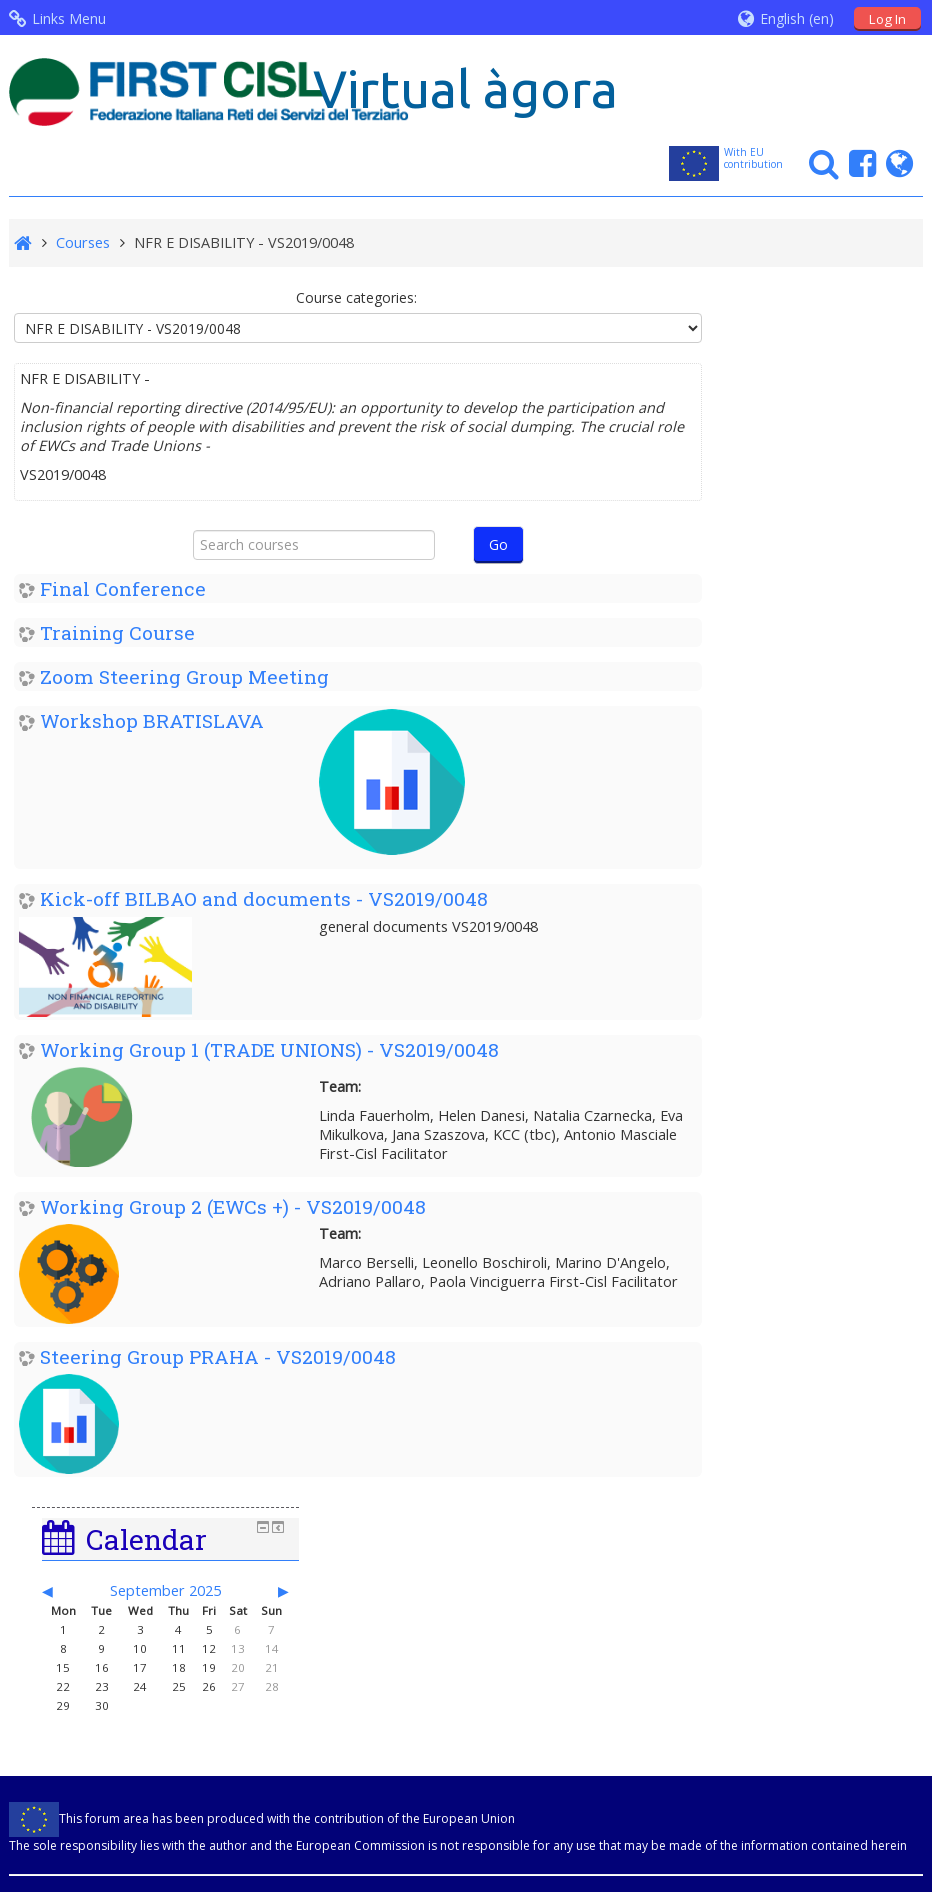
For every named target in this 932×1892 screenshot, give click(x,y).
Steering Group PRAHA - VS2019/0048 (218, 1356)
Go (488, 544)
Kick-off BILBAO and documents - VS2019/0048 (264, 898)
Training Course (117, 632)
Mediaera (884, 1679)
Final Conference (123, 588)
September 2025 (817, 400)
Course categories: (346, 297)
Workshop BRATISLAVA (152, 720)
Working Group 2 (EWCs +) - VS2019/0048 (233, 1206)
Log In (887, 19)
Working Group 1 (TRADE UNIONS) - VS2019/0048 (269, 1049)
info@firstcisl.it (298, 1703)
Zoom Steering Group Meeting (184, 676)
